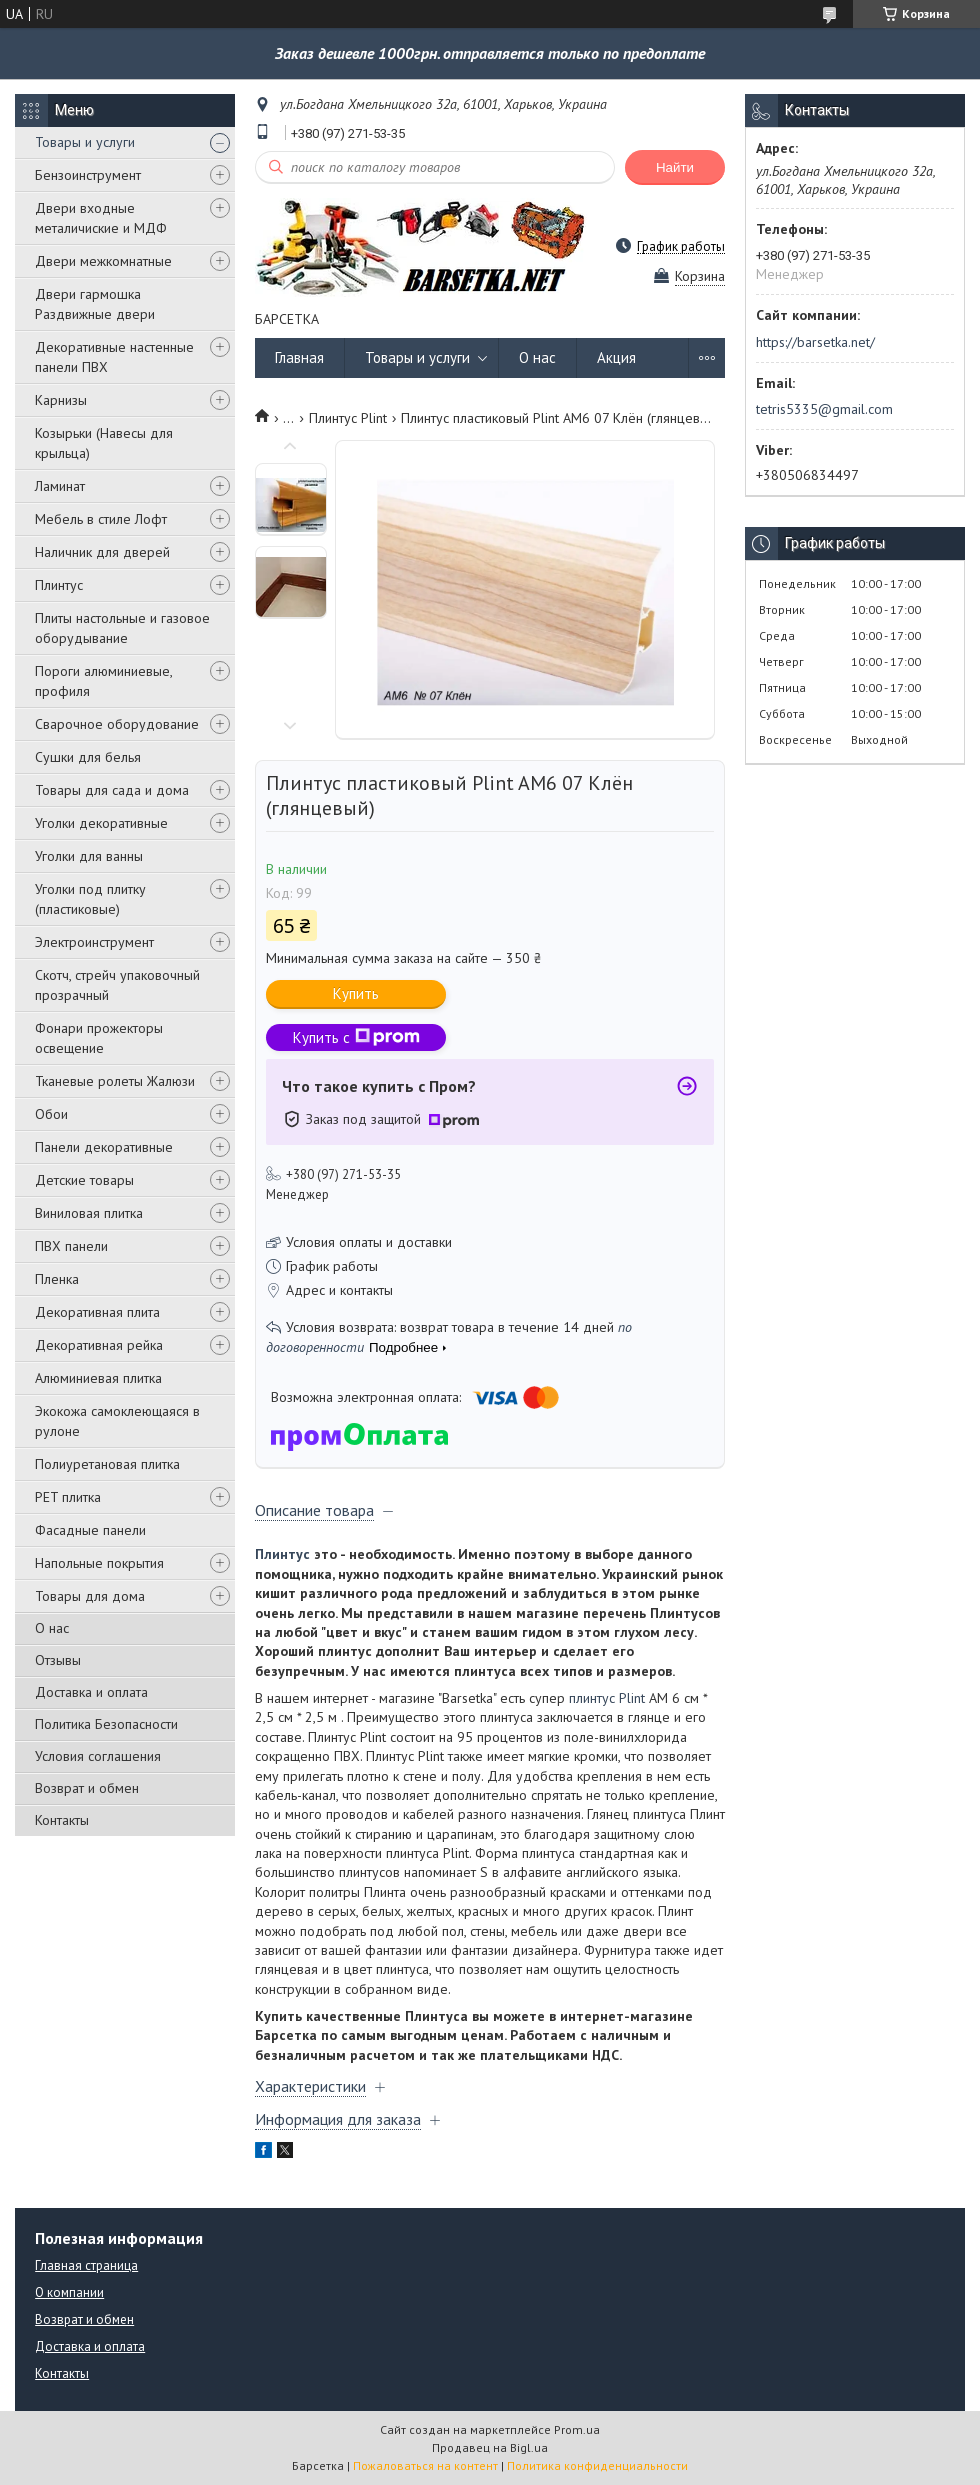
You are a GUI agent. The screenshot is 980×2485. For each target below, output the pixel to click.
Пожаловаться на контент (425, 2465)
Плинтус (59, 585)
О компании (69, 2292)
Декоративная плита (97, 1312)
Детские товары (84, 1180)
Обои (51, 1114)
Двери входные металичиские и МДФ (101, 218)
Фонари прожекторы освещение (99, 1038)
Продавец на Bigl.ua (490, 2447)
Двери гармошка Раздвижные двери (95, 304)
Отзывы (58, 1660)
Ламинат (60, 486)
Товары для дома (90, 1596)
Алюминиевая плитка (98, 1378)
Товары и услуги (85, 142)
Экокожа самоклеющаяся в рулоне (117, 1421)
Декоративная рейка (99, 1345)
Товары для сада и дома (112, 790)
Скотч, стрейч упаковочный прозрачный (117, 985)
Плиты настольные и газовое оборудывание (122, 628)
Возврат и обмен (87, 1788)
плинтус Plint (607, 1698)
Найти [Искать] (675, 167)
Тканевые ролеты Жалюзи (115, 1081)
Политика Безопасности (106, 1724)
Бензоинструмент (88, 175)
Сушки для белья (88, 757)
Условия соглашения (98, 1756)
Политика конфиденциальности (597, 2465)
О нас (52, 1628)
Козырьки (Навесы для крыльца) (104, 443)
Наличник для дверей (102, 552)
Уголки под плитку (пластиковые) (90, 899)
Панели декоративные (104, 1147)
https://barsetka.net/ (815, 342)
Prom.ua (577, 2429)
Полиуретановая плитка (107, 1464)
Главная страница (86, 2265)
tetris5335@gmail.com (824, 409)
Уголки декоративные (101, 823)
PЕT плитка (68, 1497)
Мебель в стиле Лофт (101, 519)
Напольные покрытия (99, 1563)
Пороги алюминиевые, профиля (103, 681)
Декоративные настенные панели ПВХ (114, 357)
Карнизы (61, 400)
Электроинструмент (94, 942)
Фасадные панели (90, 1530)
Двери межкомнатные (103, 261)
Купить (356, 993)
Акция (616, 357)
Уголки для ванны (89, 856)
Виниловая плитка (89, 1213)
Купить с (356, 1037)
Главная (299, 357)
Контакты (62, 1820)
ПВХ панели (71, 1246)
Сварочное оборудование (117, 724)
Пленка (57, 1279)
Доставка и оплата (91, 1692)
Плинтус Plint (348, 418)
